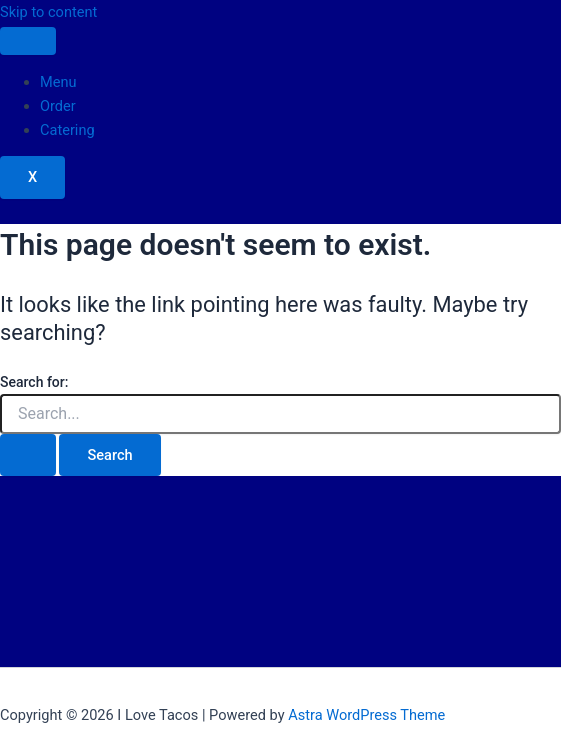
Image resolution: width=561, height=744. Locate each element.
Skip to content (48, 12)
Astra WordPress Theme (366, 715)
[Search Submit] (28, 455)
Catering (67, 130)
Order (58, 106)
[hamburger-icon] (28, 41)
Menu (58, 82)
